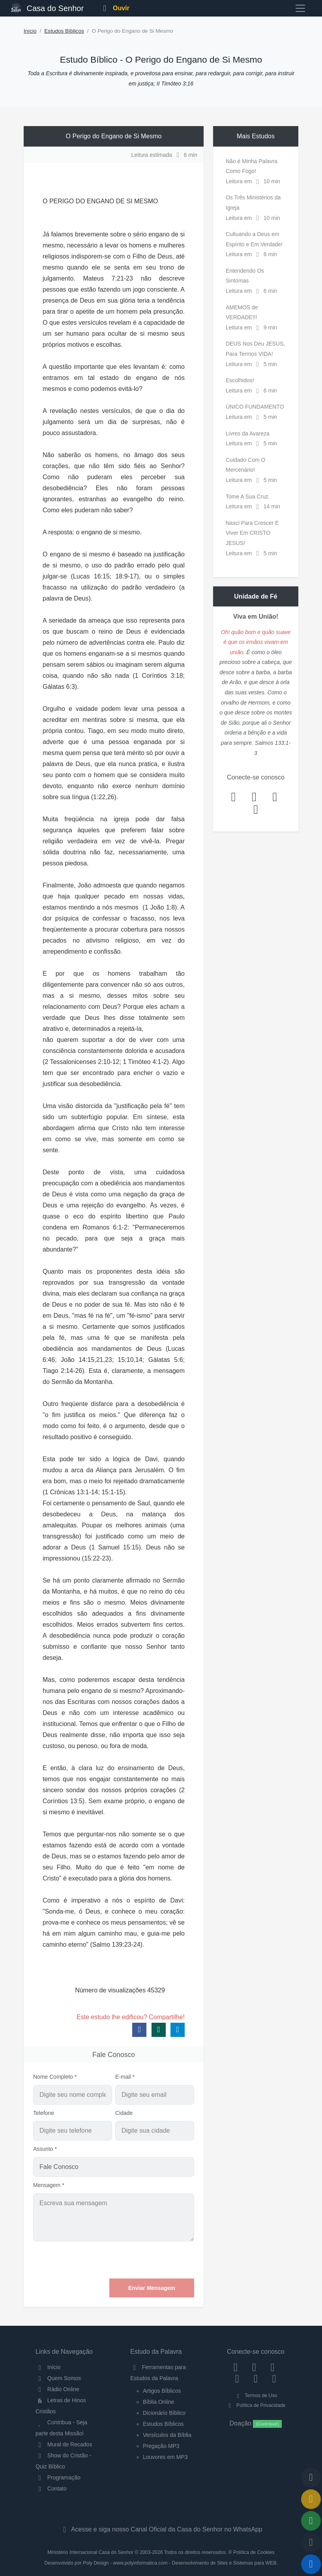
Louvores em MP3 (165, 2457)
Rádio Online (57, 2389)
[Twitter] (272, 2367)
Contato (51, 2488)
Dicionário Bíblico (164, 2413)
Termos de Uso (255, 2395)
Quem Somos (58, 2378)
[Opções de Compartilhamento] (311, 2521)
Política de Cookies (254, 2552)
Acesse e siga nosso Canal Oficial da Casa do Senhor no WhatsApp (161, 2529)
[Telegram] (274, 2378)
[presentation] (134, 2260)
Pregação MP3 (161, 2446)
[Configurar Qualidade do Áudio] (311, 2542)
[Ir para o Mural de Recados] (311, 2499)
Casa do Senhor (47, 7)
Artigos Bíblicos (162, 2391)
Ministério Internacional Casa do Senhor (90, 2552)
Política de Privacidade (255, 2405)
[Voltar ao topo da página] (311, 2477)
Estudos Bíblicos (64, 31)
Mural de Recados (64, 2444)
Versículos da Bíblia (167, 2435)
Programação (58, 2477)
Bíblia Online (158, 2402)
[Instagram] (254, 2367)
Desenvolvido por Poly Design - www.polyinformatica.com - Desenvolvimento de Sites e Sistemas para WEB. (161, 2563)
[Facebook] (236, 2367)
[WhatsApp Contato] (256, 2378)
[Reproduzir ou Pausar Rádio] (311, 2564)
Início (30, 31)
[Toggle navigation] (300, 8)
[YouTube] (237, 2378)
